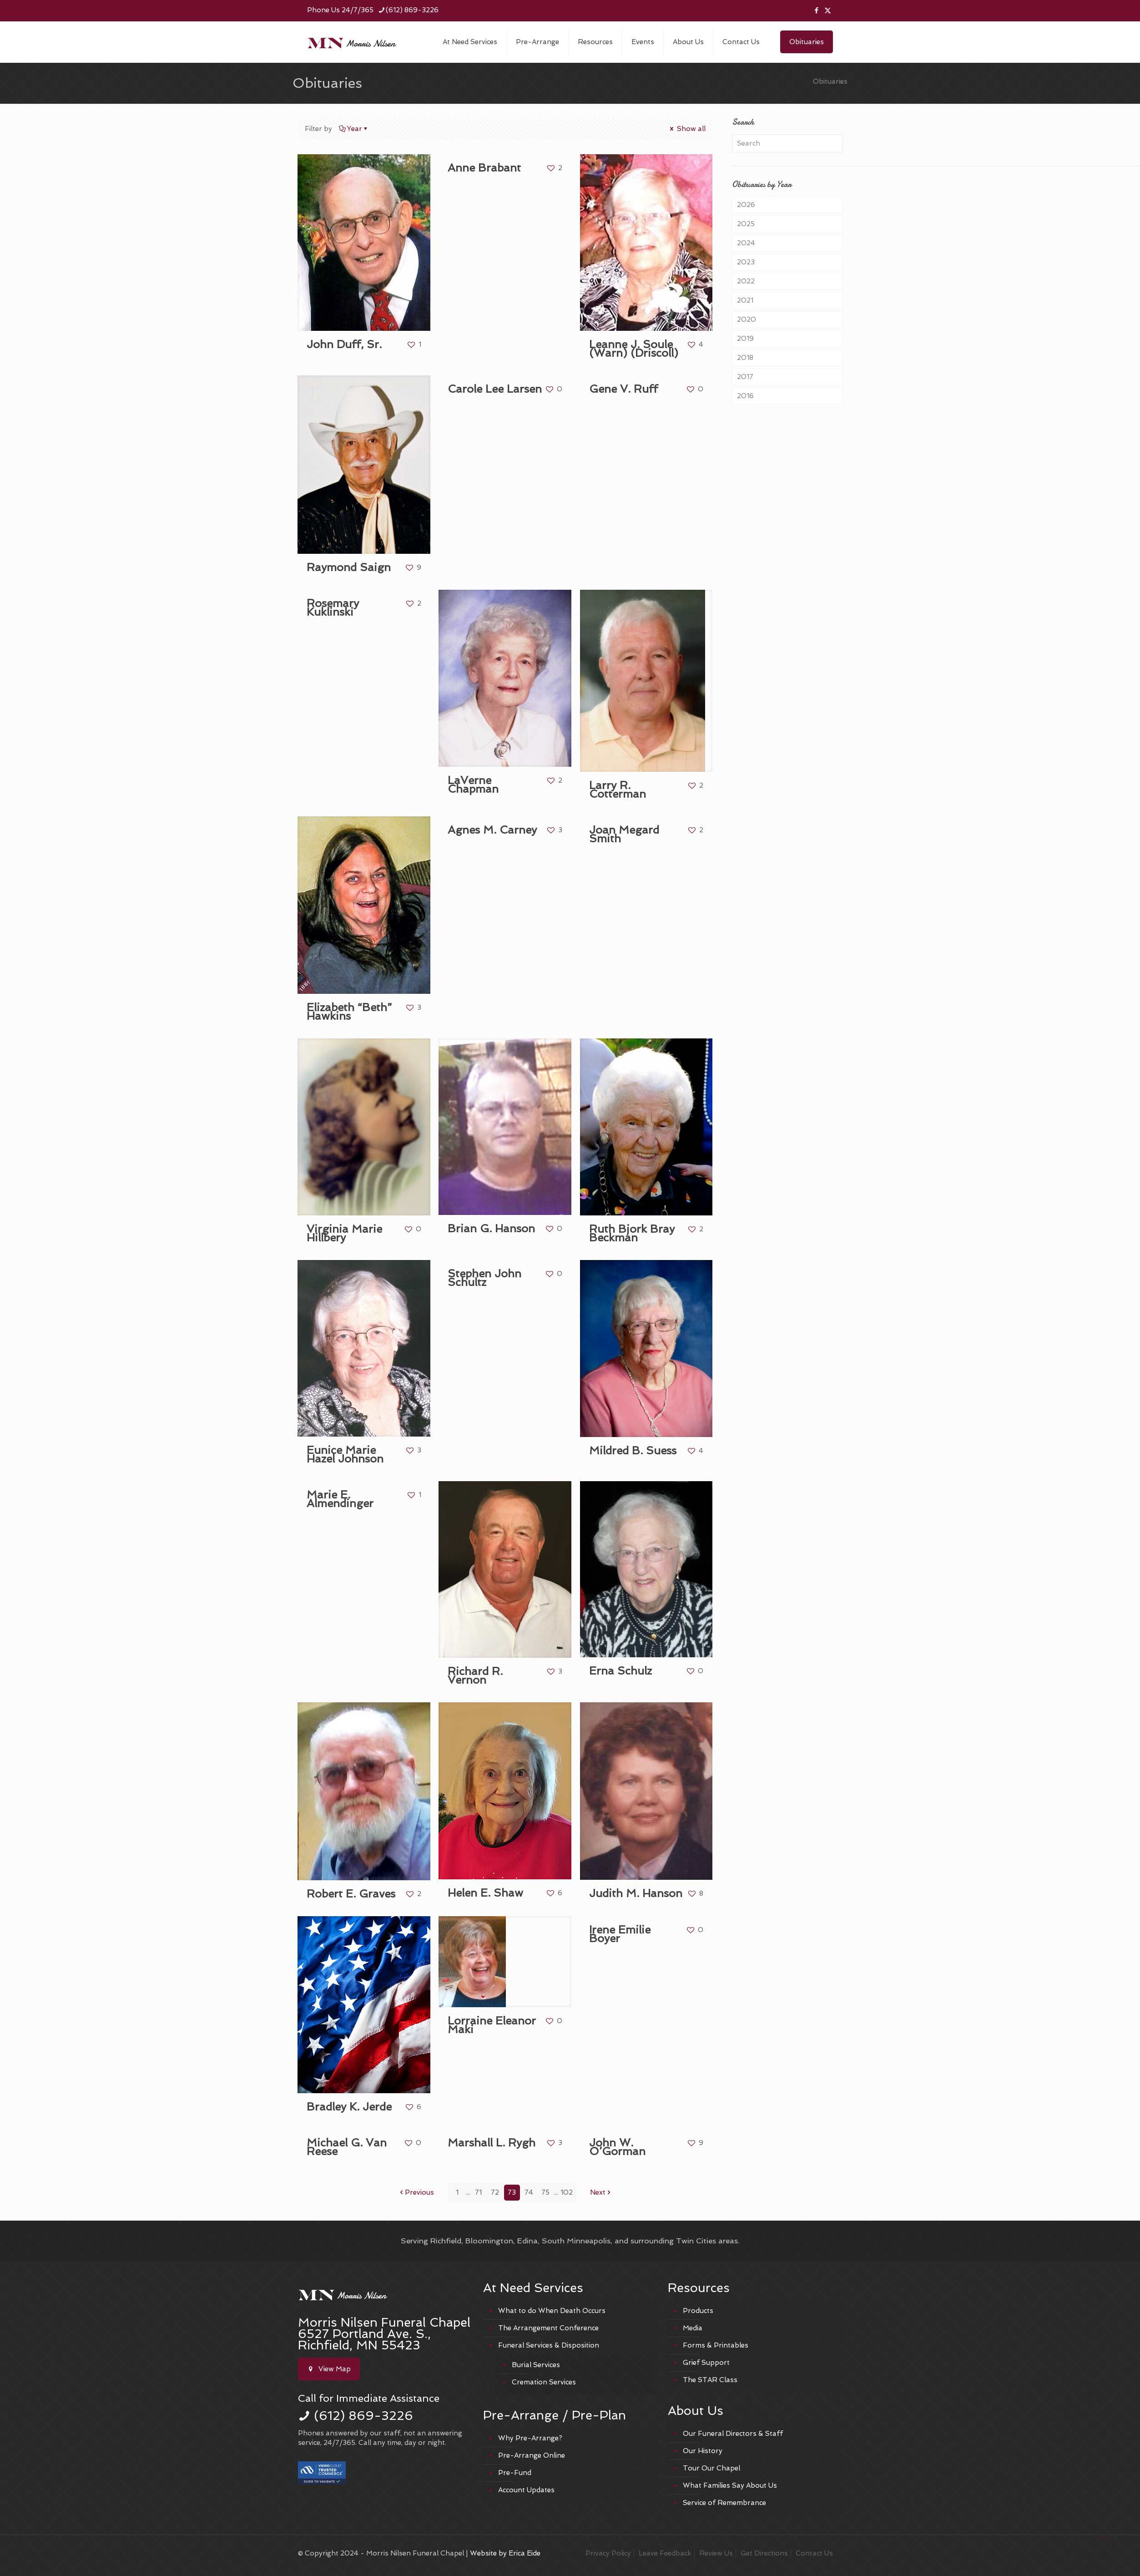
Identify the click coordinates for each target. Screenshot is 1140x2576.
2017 (745, 377)
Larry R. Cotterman (617, 789)
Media (692, 2328)
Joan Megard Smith (624, 834)
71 (478, 2192)
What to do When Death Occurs (551, 2311)
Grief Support (706, 2362)
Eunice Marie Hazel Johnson (345, 1454)
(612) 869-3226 (363, 2416)
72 (495, 2192)
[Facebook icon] (816, 10)
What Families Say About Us (730, 2485)
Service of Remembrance (724, 2503)
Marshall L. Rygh (491, 2142)
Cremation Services (544, 2382)
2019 (745, 338)
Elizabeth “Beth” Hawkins (349, 1011)
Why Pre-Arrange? (530, 2438)
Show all (687, 129)
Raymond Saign (349, 567)
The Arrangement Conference (548, 2328)
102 (566, 2192)
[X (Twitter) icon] (827, 10)
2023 (746, 262)
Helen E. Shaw (485, 1892)
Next (601, 2192)
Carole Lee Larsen (495, 388)
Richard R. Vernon (475, 1675)
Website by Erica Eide (505, 2553)
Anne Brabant (484, 167)
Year (354, 129)
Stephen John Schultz (484, 1278)
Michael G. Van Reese (347, 2147)
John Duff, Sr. (344, 344)
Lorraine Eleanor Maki (492, 2025)
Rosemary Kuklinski (333, 607)
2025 (746, 224)
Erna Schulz (620, 1670)
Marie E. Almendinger (340, 1499)
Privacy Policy (608, 2553)
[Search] (787, 143)
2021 (745, 300)
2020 (746, 319)
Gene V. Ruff (623, 388)
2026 (746, 205)
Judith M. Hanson (635, 1893)
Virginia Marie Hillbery (344, 1233)
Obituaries (806, 42)
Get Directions (764, 2553)
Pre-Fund (514, 2473)
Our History (702, 2451)
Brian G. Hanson (491, 1228)
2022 (746, 281)
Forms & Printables (715, 2345)
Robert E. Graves (351, 1893)
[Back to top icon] (1102, 2537)
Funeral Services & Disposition (548, 2345)
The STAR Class (710, 2380)
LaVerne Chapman (473, 784)
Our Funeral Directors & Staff (733, 2433)
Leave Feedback (665, 2553)
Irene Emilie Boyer (620, 1934)
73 (512, 2192)
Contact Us (814, 2553)
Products (698, 2311)
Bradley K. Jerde (349, 2106)
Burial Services (536, 2365)
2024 (746, 243)
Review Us (716, 2553)
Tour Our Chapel (711, 2468)
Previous (416, 2192)
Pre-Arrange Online (531, 2455)
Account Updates (526, 2490)
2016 (745, 396)
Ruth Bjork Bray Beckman (632, 1233)
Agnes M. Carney (492, 829)
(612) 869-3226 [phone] (412, 10)
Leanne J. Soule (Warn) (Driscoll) (633, 348)
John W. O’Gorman (617, 2147)
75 (545, 2192)
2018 (745, 358)
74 (529, 2192)
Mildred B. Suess (632, 1450)
